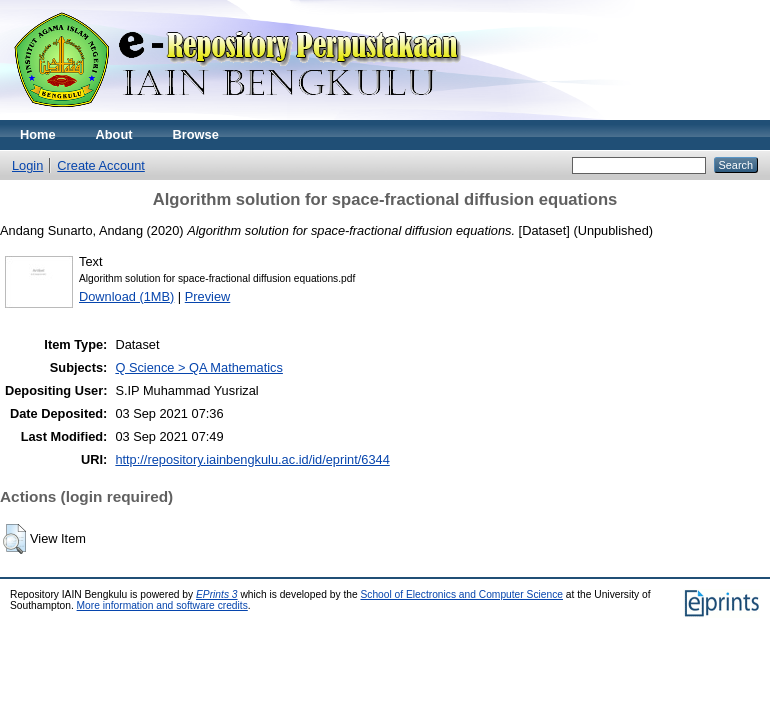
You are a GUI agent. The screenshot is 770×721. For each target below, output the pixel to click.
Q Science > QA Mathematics (199, 367)
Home (38, 134)
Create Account (101, 165)
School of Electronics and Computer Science (461, 594)
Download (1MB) (126, 296)
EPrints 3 (217, 594)
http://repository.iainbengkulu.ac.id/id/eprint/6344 (252, 459)
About (114, 134)
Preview (208, 296)
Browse (196, 134)
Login (27, 165)
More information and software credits (162, 605)
